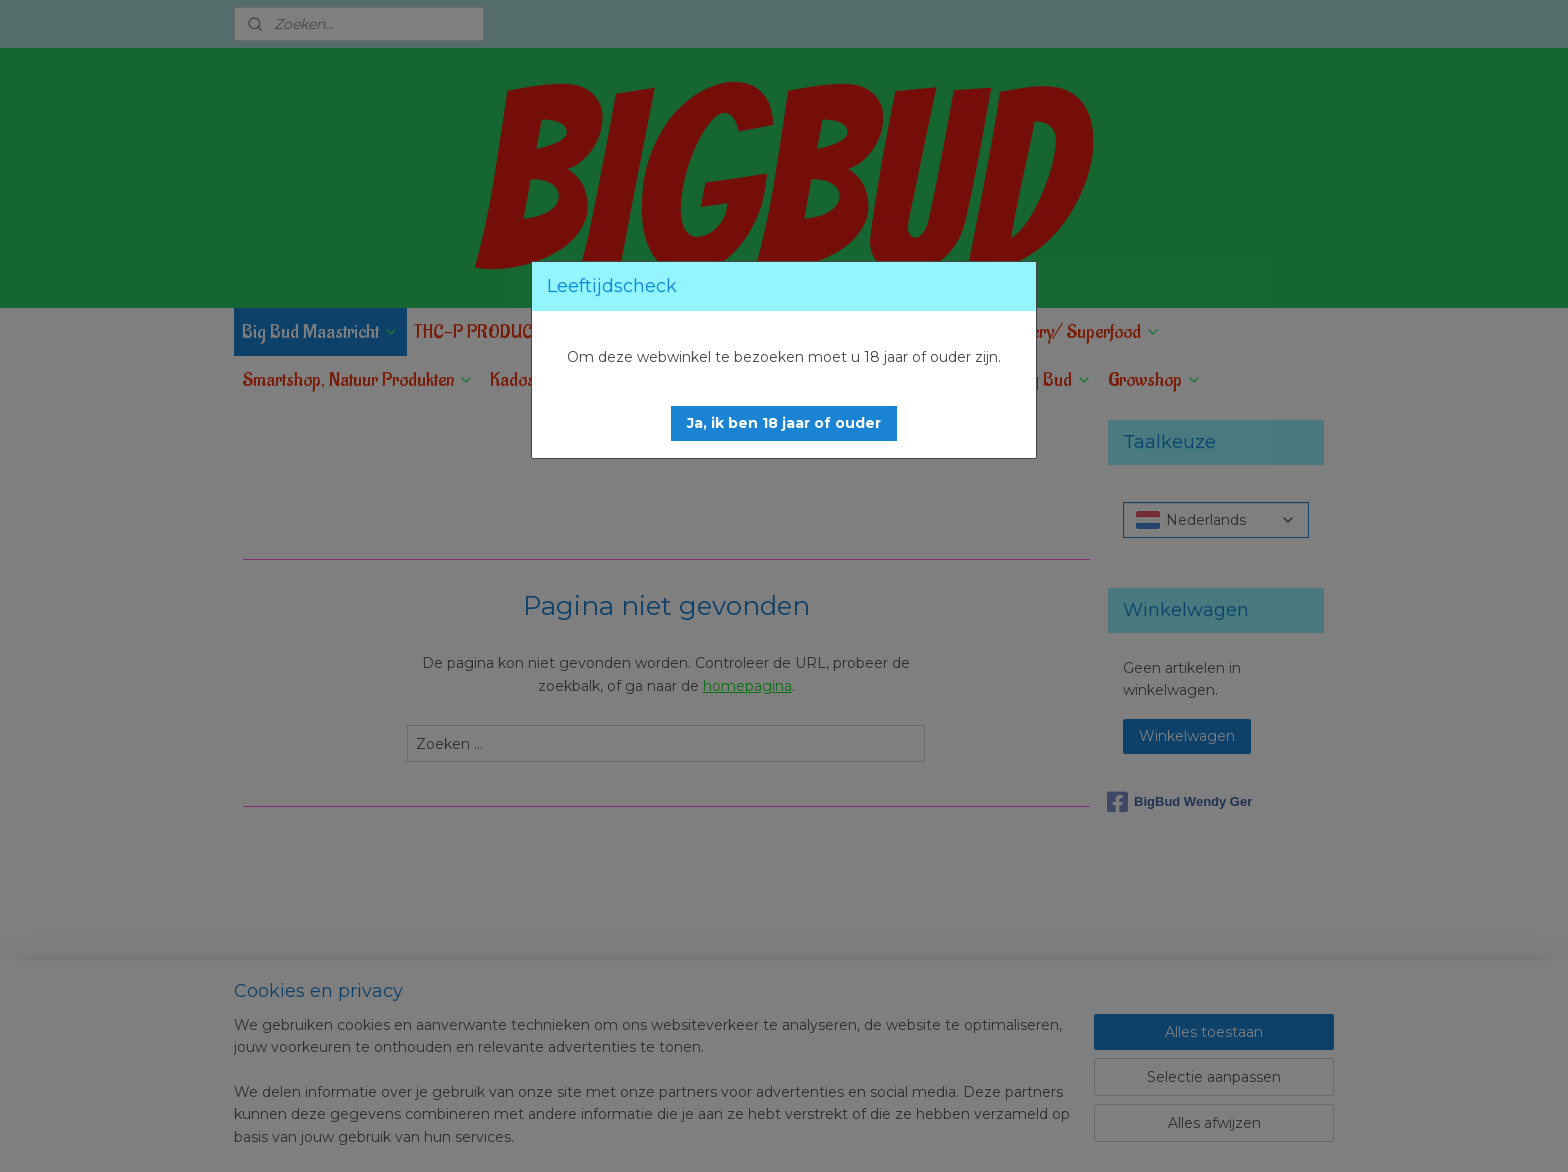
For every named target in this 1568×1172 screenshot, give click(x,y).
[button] (784, 423)
